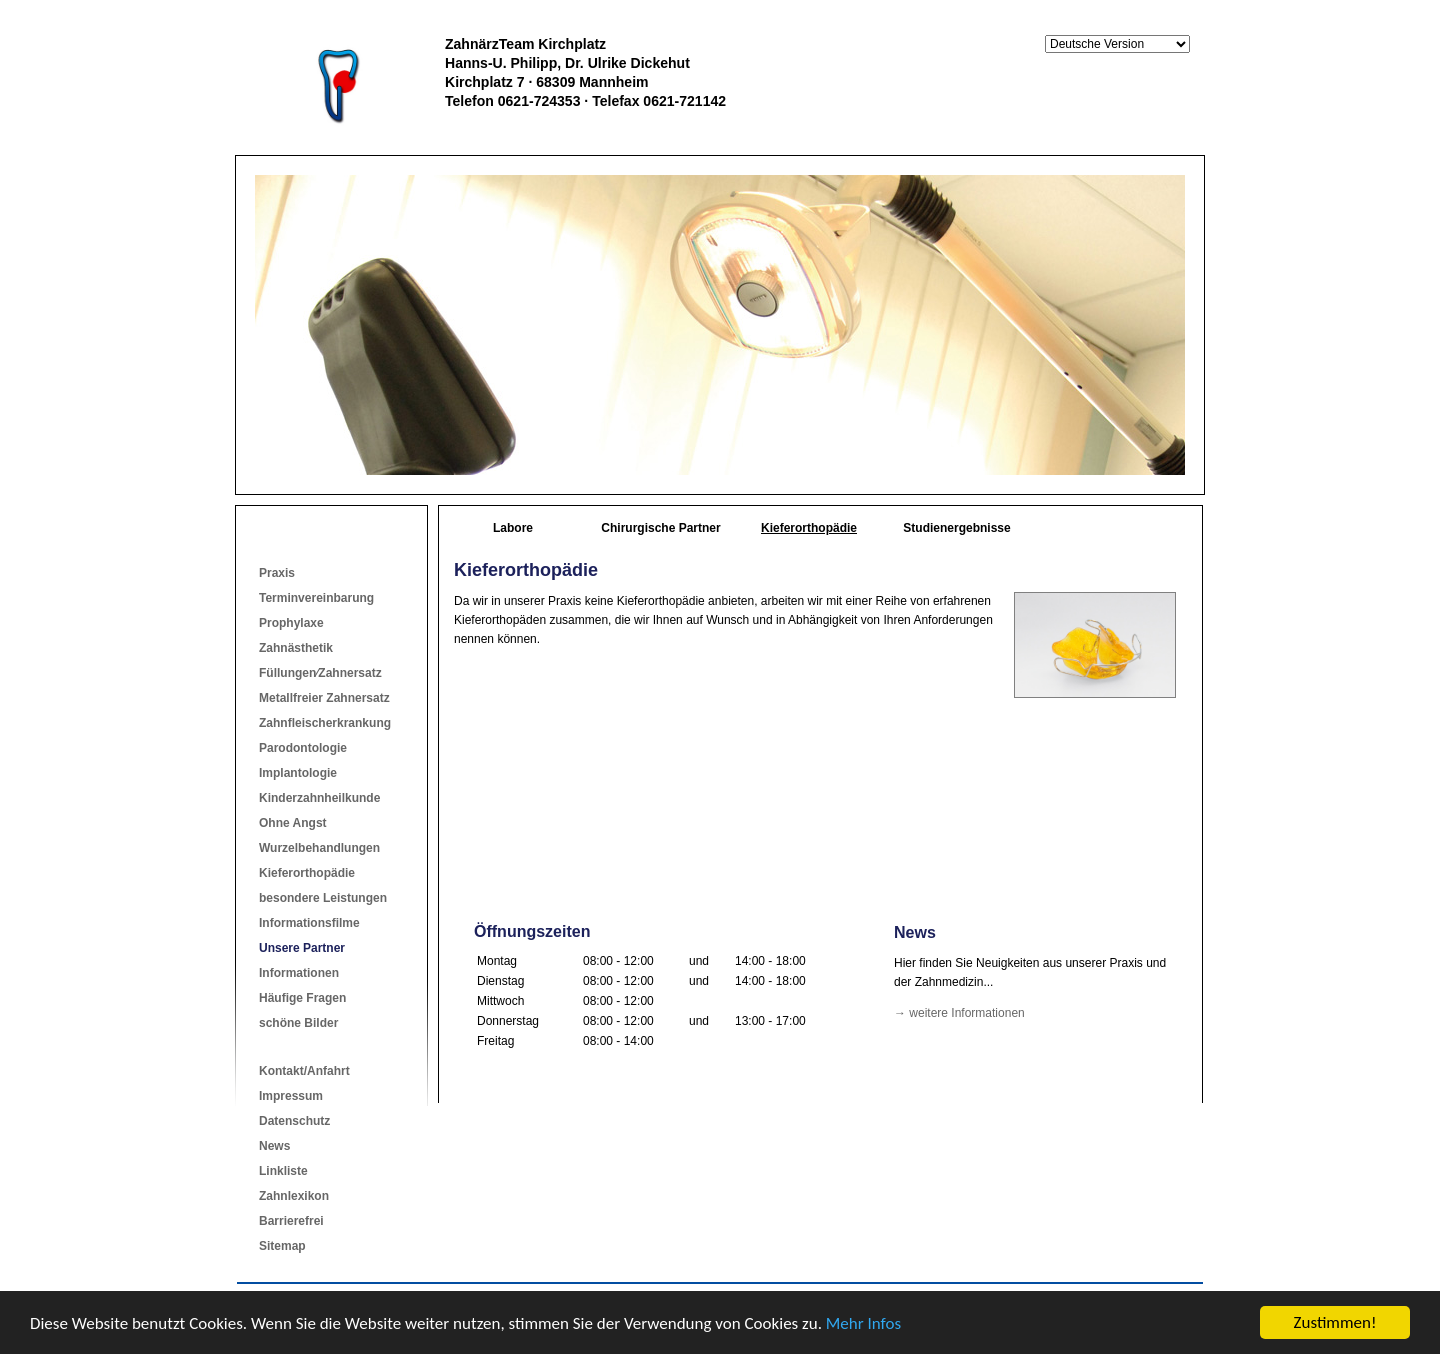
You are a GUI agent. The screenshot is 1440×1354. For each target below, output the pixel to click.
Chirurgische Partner (660, 528)
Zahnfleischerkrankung (325, 723)
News (274, 1146)
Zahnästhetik (296, 648)
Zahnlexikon (294, 1196)
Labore (513, 528)
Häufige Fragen (302, 998)
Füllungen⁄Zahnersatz (320, 673)
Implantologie (298, 773)
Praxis (277, 573)
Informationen (299, 973)
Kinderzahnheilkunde (319, 798)
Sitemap (282, 1246)
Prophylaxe (291, 623)
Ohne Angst (293, 823)
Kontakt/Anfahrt (304, 1071)
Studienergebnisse (956, 528)
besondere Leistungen (323, 898)
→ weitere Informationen (959, 1013)
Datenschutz (294, 1121)
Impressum (291, 1096)
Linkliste (283, 1171)
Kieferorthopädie (307, 873)
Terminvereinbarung (316, 598)
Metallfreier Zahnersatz (324, 698)
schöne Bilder (298, 1023)
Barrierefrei (291, 1221)
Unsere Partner (302, 948)
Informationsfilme (309, 923)
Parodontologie (303, 748)
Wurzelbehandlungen (319, 848)
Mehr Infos (863, 1324)
